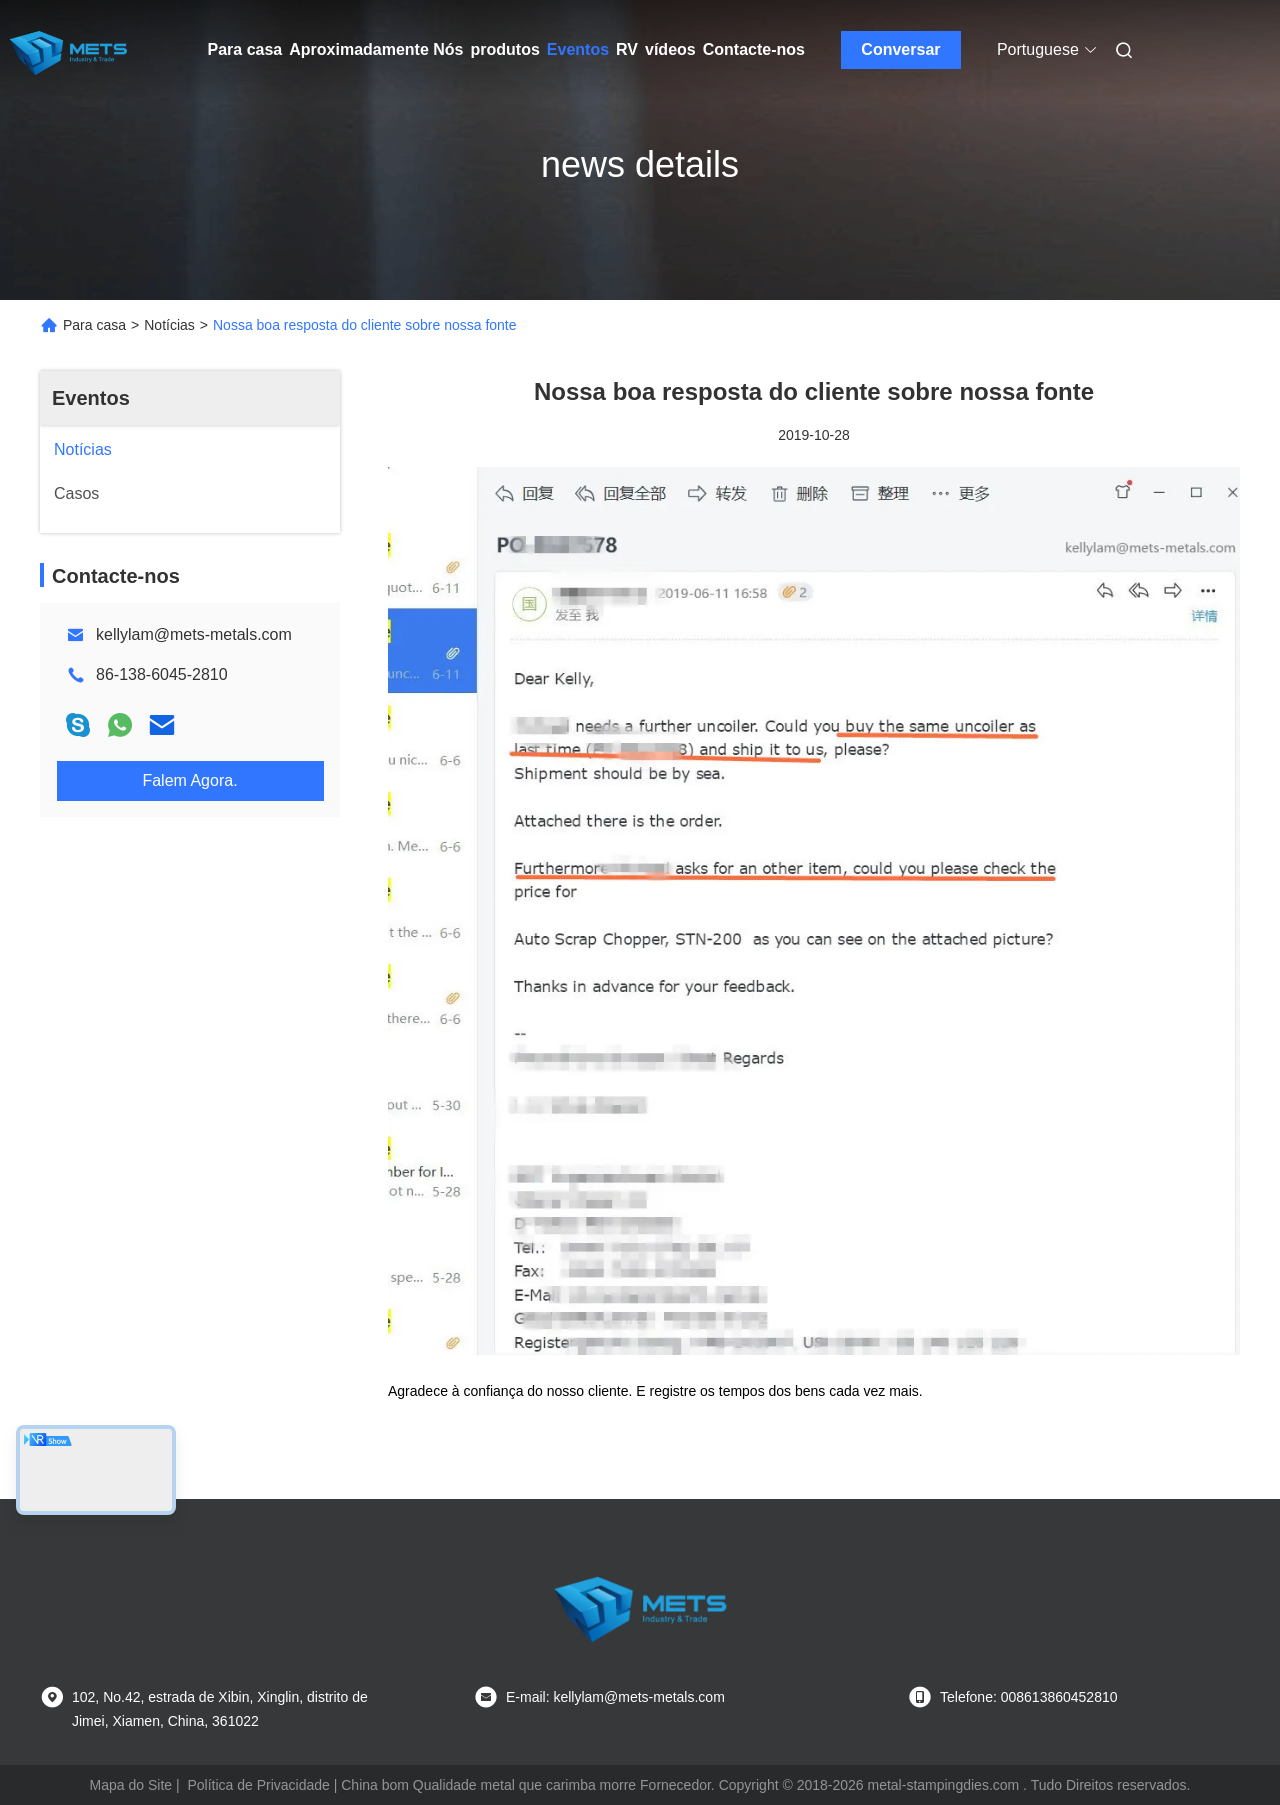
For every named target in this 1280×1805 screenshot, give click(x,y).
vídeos (670, 49)
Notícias (169, 325)
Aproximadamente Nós (376, 49)
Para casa (245, 49)
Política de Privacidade (258, 1785)
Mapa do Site (131, 1785)
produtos (505, 49)
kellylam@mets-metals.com (194, 634)
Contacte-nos (754, 49)
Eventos (578, 49)
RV (627, 49)
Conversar (900, 49)
